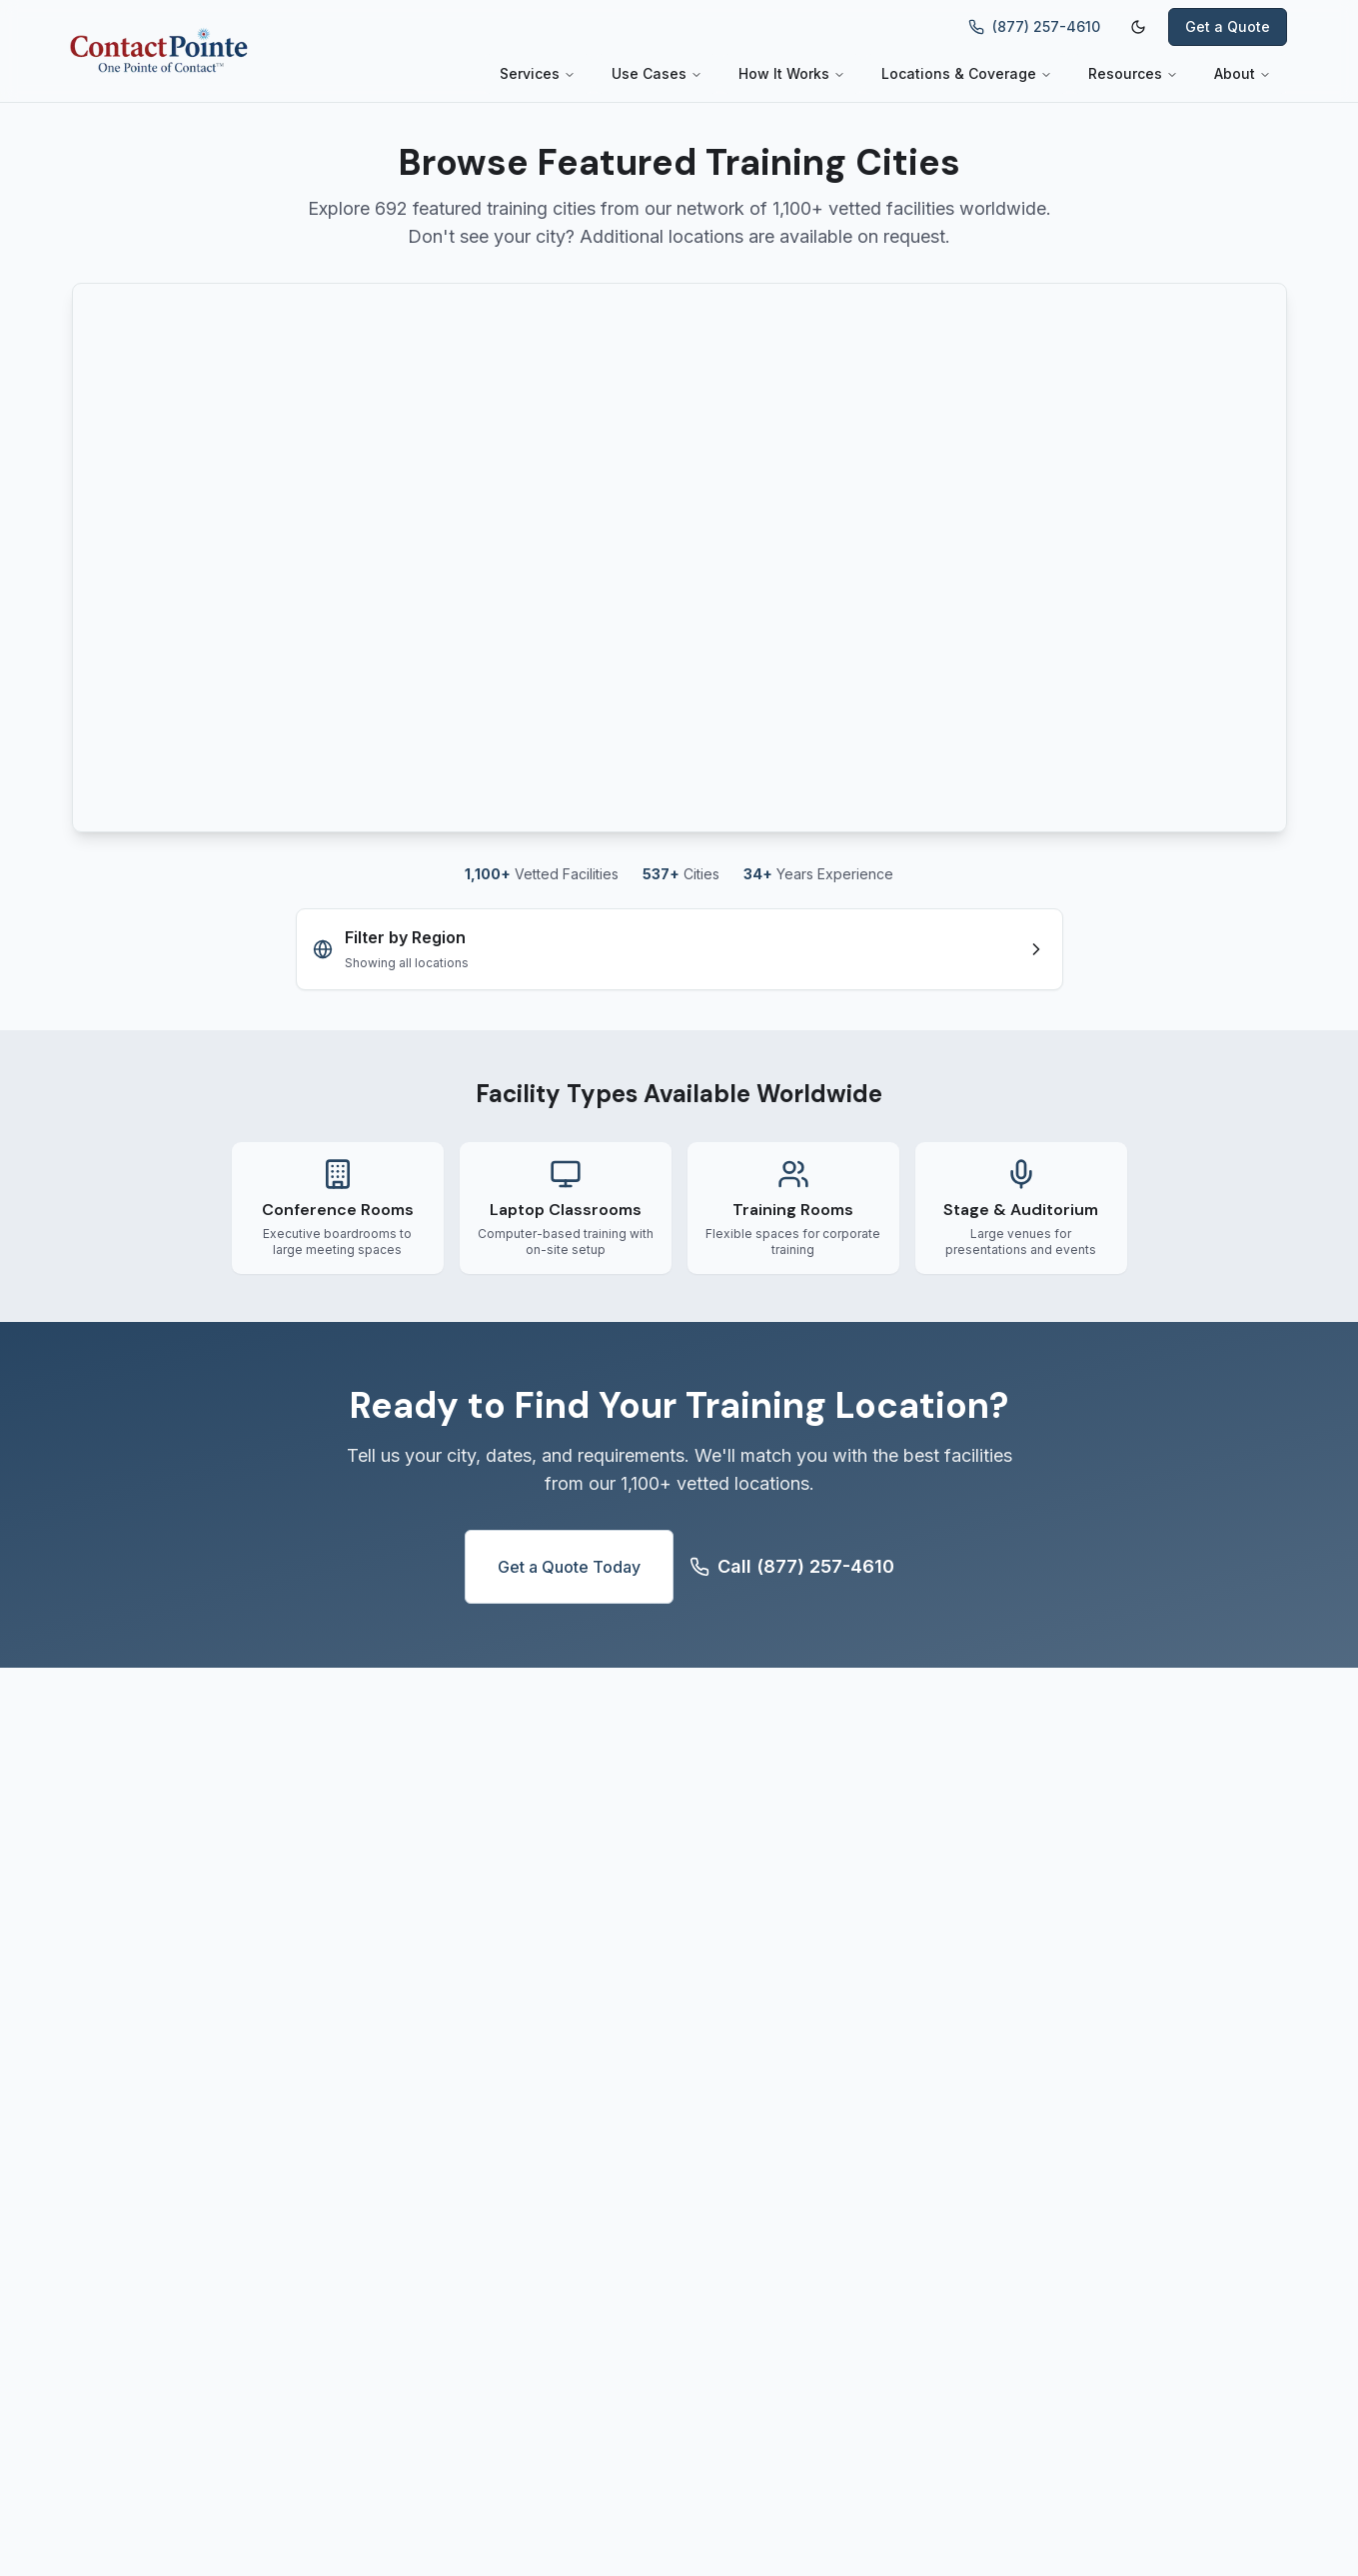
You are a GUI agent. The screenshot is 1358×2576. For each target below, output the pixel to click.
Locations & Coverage (966, 73)
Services (538, 73)
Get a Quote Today (569, 1567)
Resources (1133, 73)
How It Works (791, 73)
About (1242, 73)
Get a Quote (1227, 26)
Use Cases (657, 73)
